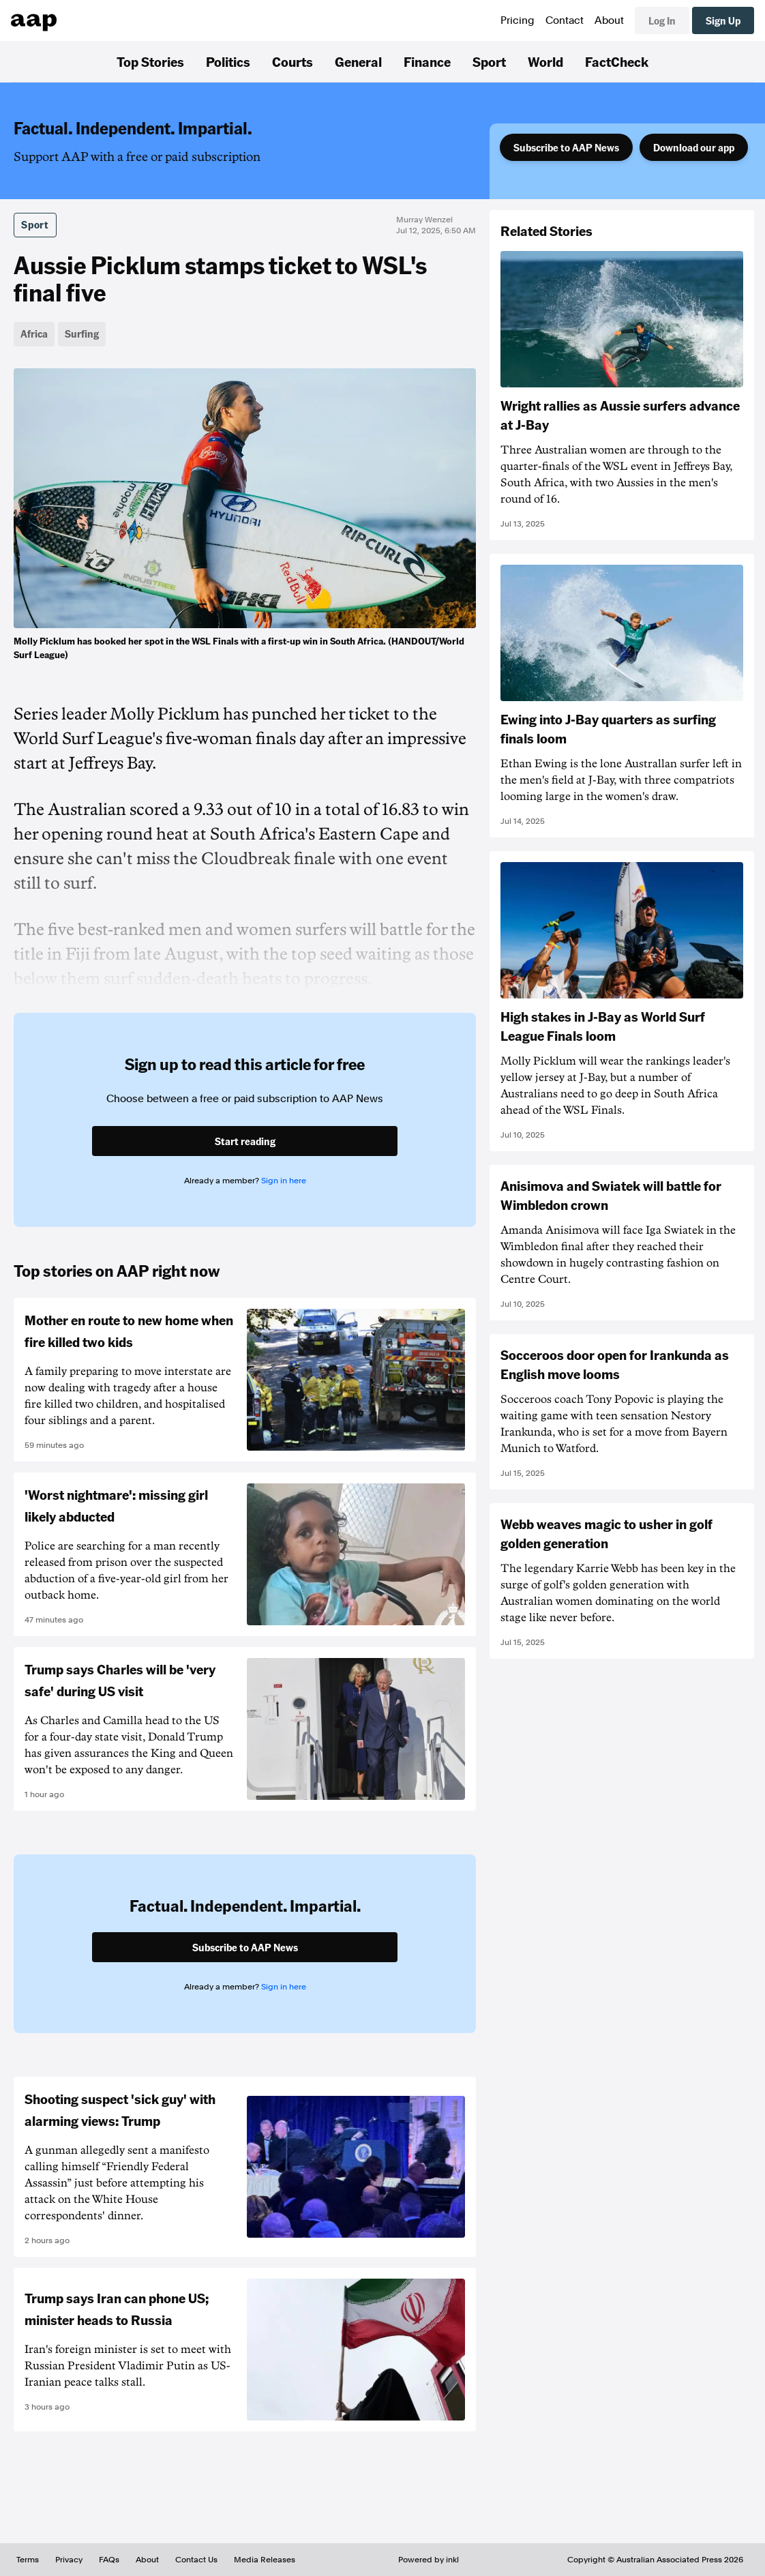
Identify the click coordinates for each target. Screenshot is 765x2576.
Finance (427, 61)
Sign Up (723, 20)
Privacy (68, 2559)
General (358, 61)
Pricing (517, 20)
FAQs (109, 2559)
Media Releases (264, 2559)
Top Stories (150, 61)
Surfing (82, 333)
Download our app (693, 147)
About (609, 20)
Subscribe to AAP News (566, 147)
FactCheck (616, 61)
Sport (489, 61)
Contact (564, 20)
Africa (34, 333)
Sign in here (283, 1180)
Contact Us (196, 2559)
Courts (292, 61)
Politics (228, 61)
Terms (27, 2559)
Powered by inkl (428, 2559)
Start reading (245, 1141)
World (545, 61)
